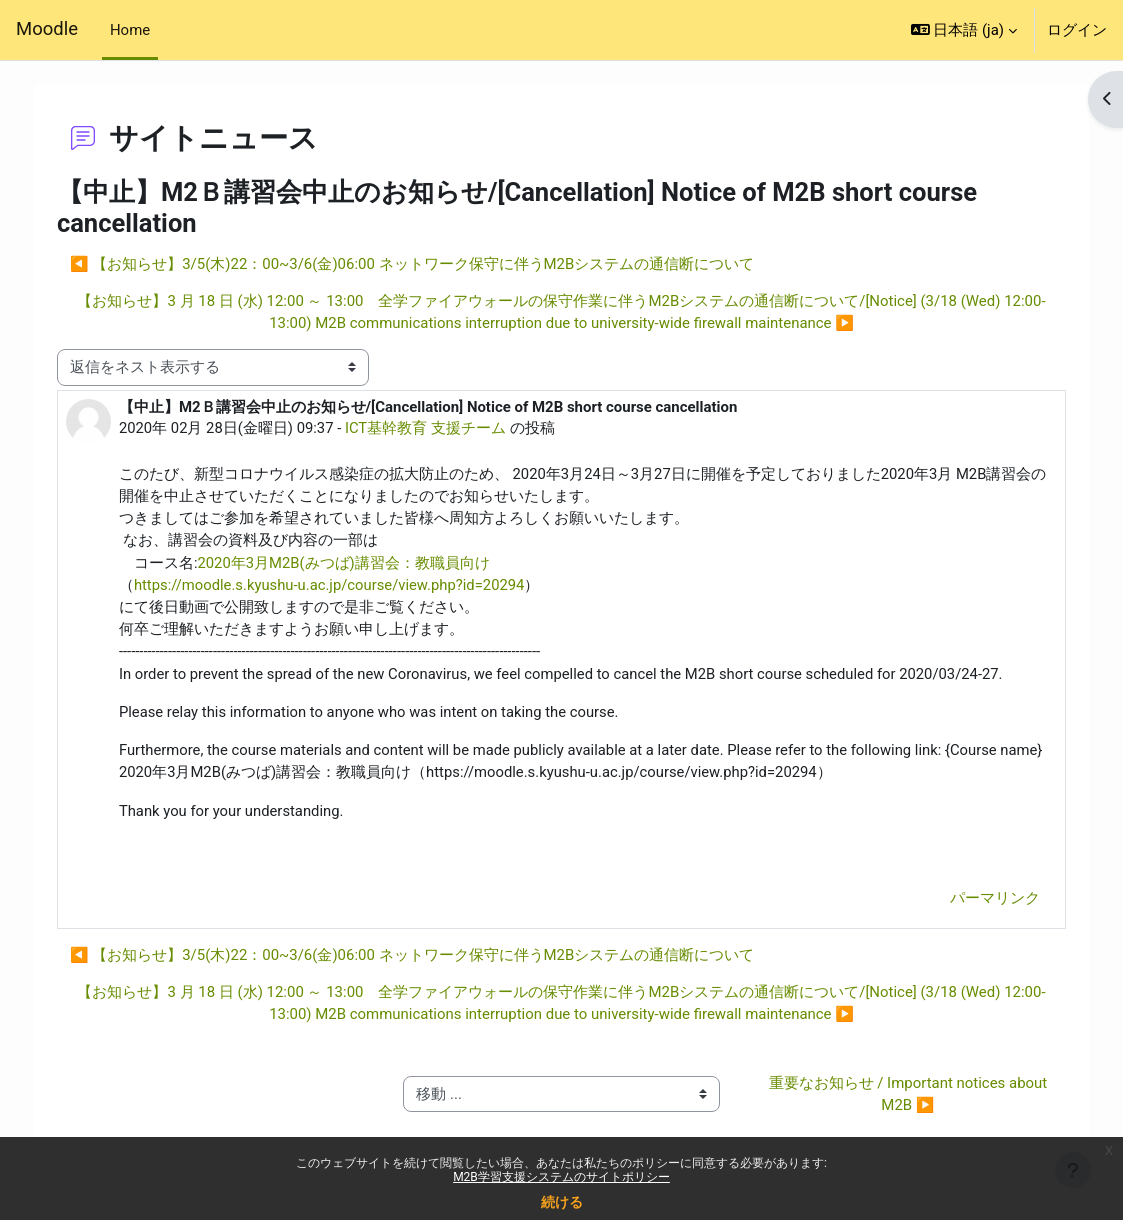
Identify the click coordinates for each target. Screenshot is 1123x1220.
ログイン (1077, 30)
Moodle (47, 29)
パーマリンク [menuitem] (981, 902)
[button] (964, 30)
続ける (562, 1202)
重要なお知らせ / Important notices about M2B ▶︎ (900, 1098)
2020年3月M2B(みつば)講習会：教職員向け (358, 564)
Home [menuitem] (130, 30)
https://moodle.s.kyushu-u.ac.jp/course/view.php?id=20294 (345, 586)
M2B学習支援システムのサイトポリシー (561, 1177)
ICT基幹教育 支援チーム (440, 428)
